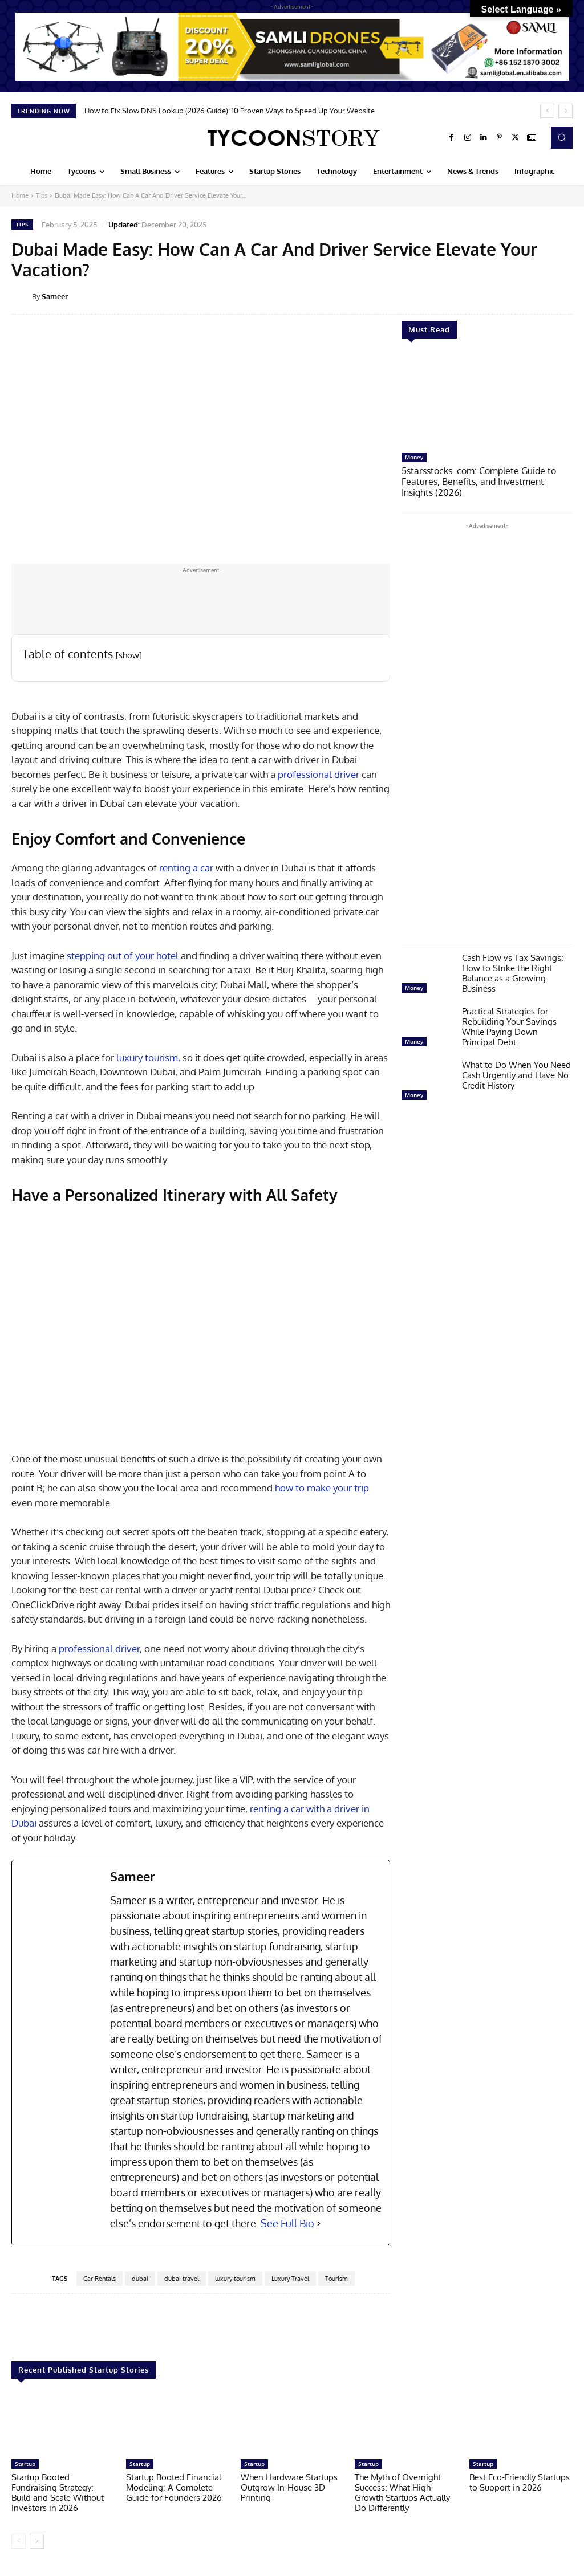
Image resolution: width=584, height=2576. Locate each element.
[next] (565, 111)
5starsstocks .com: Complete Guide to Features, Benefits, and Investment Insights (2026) (484, 480)
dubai (140, 2278)
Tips (41, 195)
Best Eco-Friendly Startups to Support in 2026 (519, 2482)
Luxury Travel (290, 2278)
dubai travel (181, 2278)
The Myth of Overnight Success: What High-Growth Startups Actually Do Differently (402, 2492)
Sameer (55, 296)
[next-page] (37, 2541)
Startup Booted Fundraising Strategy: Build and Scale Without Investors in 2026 (57, 2492)
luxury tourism (235, 2278)
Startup (25, 2464)
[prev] (547, 111)
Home (20, 195)
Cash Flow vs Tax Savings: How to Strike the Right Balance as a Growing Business (512, 971)
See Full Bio (287, 2223)
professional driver (318, 774)
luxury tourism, (148, 1057)
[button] (562, 137)
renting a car (186, 868)
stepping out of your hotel (123, 955)
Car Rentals (99, 2278)
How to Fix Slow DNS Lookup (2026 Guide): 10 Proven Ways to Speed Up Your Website (229, 110)
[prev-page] (18, 2541)
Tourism (336, 2278)
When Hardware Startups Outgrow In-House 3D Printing (289, 2487)
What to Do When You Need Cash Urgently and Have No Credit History (516, 1073)
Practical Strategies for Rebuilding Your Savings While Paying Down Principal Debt (509, 1025)
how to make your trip (322, 1488)
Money (414, 457)
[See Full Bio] (318, 2223)
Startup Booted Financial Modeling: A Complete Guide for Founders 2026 (174, 2487)
